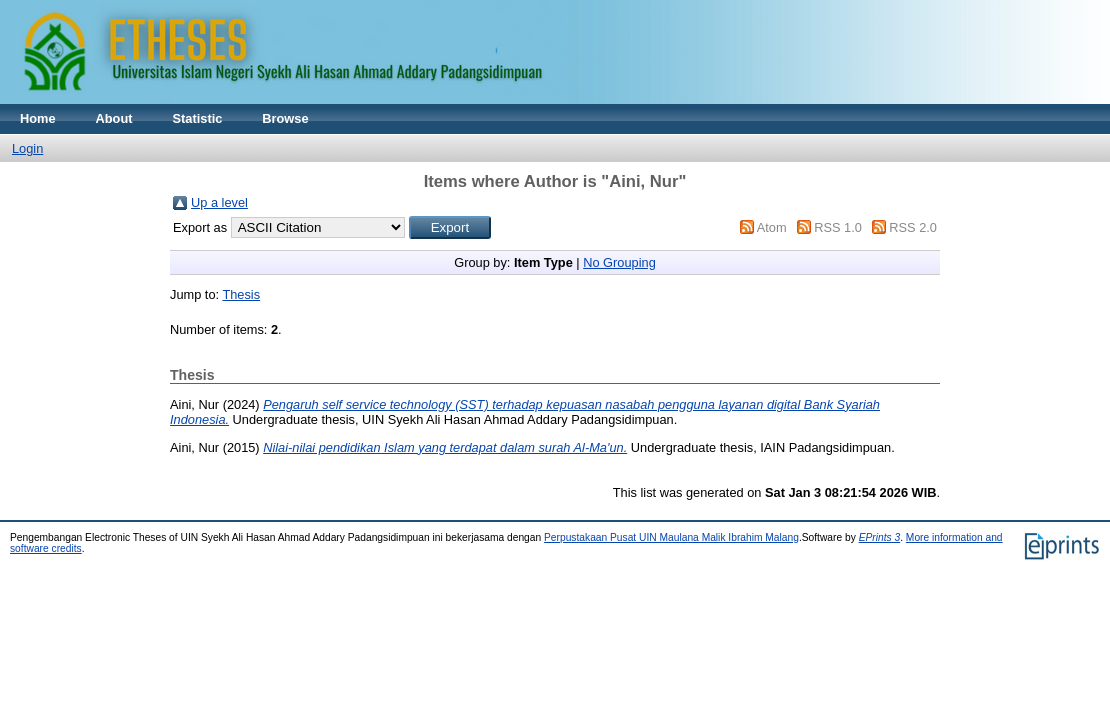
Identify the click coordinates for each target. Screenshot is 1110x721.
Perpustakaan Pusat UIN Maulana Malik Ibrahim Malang (671, 537)
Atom (772, 227)
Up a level (219, 202)
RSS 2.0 (913, 227)
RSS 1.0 (838, 227)
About (114, 118)
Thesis (241, 294)
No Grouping (619, 262)
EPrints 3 (880, 537)
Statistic (198, 118)
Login (27, 148)
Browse (285, 118)
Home (38, 118)
